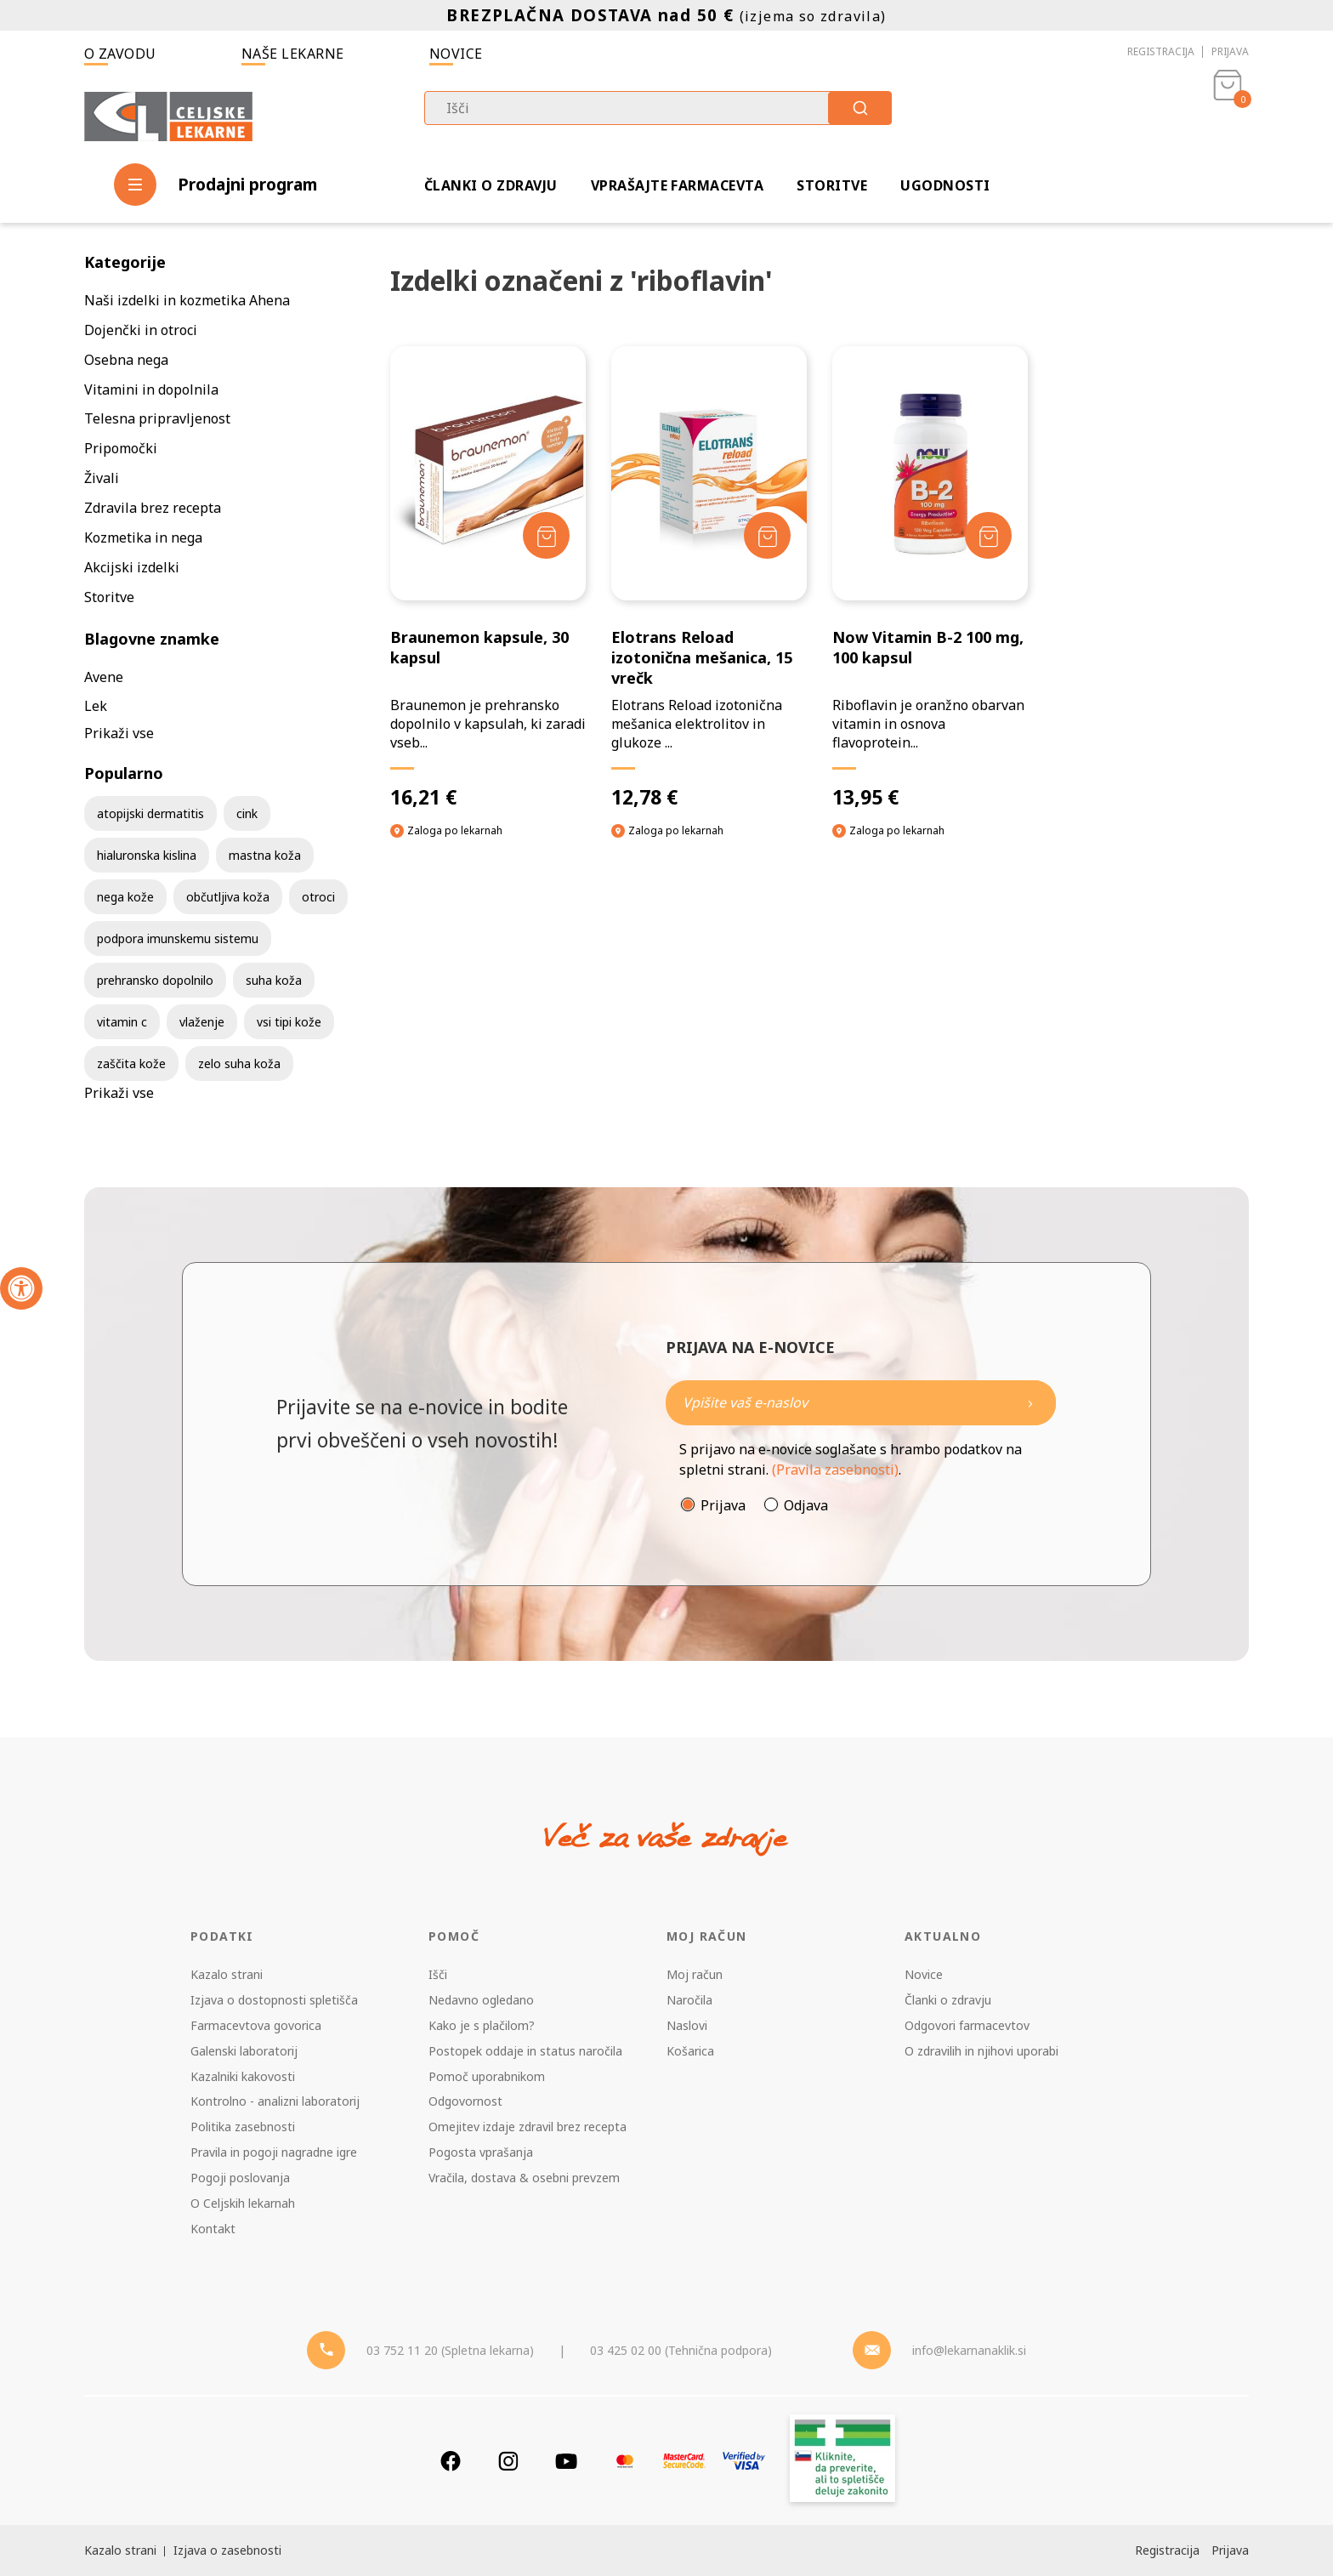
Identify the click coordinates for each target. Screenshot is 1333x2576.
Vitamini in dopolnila (151, 389)
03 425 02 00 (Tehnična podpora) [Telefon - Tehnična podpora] (681, 2350)
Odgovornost (465, 2101)
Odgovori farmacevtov (967, 2025)
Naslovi (686, 2025)
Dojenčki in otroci (140, 330)
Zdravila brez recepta (152, 507)
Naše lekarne (292, 53)
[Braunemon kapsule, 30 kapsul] (488, 578)
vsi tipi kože (289, 1022)
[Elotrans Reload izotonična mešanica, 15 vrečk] (709, 578)
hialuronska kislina (146, 855)
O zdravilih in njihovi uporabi (981, 2051)
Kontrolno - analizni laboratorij (275, 2101)
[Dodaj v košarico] (546, 535)
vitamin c (122, 1022)
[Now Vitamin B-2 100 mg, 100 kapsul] (930, 578)
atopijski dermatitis (150, 813)
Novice (456, 53)
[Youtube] (566, 2461)
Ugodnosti (945, 185)
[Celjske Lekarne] (168, 113)
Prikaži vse (119, 733)
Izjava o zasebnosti (227, 2550)
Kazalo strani (226, 1974)
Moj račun (694, 1974)
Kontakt (212, 2229)
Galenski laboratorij (244, 2051)
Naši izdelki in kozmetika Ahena (187, 300)
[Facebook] (450, 2461)
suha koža (274, 980)
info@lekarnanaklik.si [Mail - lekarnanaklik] (969, 2350)
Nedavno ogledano (481, 2000)
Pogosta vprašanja (480, 2152)
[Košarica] (1227, 115)
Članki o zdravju (491, 185)
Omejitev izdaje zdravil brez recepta (527, 2126)
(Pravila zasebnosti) (835, 1469)
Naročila (689, 2000)
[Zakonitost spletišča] (842, 2460)
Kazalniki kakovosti (242, 2076)
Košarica (690, 2051)
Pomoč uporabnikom (486, 2076)
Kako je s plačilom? (481, 2025)
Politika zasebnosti (242, 2126)
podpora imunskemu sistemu (177, 938)
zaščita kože (131, 1063)
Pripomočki (120, 448)
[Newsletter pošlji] (1030, 1402)
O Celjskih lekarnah (242, 2203)
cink (247, 813)
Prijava (1230, 51)
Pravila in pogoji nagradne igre (273, 2152)
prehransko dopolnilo (155, 980)
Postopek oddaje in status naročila (525, 2051)
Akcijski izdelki (131, 567)
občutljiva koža (227, 897)
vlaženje (201, 1022)
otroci (318, 897)
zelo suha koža (239, 1063)
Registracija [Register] (1167, 2550)
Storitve (832, 185)
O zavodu (120, 53)
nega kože (125, 897)
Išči (437, 1974)
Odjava (806, 1505)
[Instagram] (508, 2461)
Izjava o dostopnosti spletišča (274, 2000)
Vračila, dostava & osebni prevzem (524, 2177)
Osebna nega (126, 359)
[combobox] (658, 108)
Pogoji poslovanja (240, 2177)
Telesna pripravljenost (157, 418)
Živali (101, 478)
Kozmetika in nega (143, 537)
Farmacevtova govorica (255, 2025)
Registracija (1160, 51)
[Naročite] (861, 1402)
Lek (95, 706)
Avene (103, 677)
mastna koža (265, 855)
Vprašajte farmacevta (677, 185)
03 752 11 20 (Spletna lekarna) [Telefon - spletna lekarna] (450, 2350)
